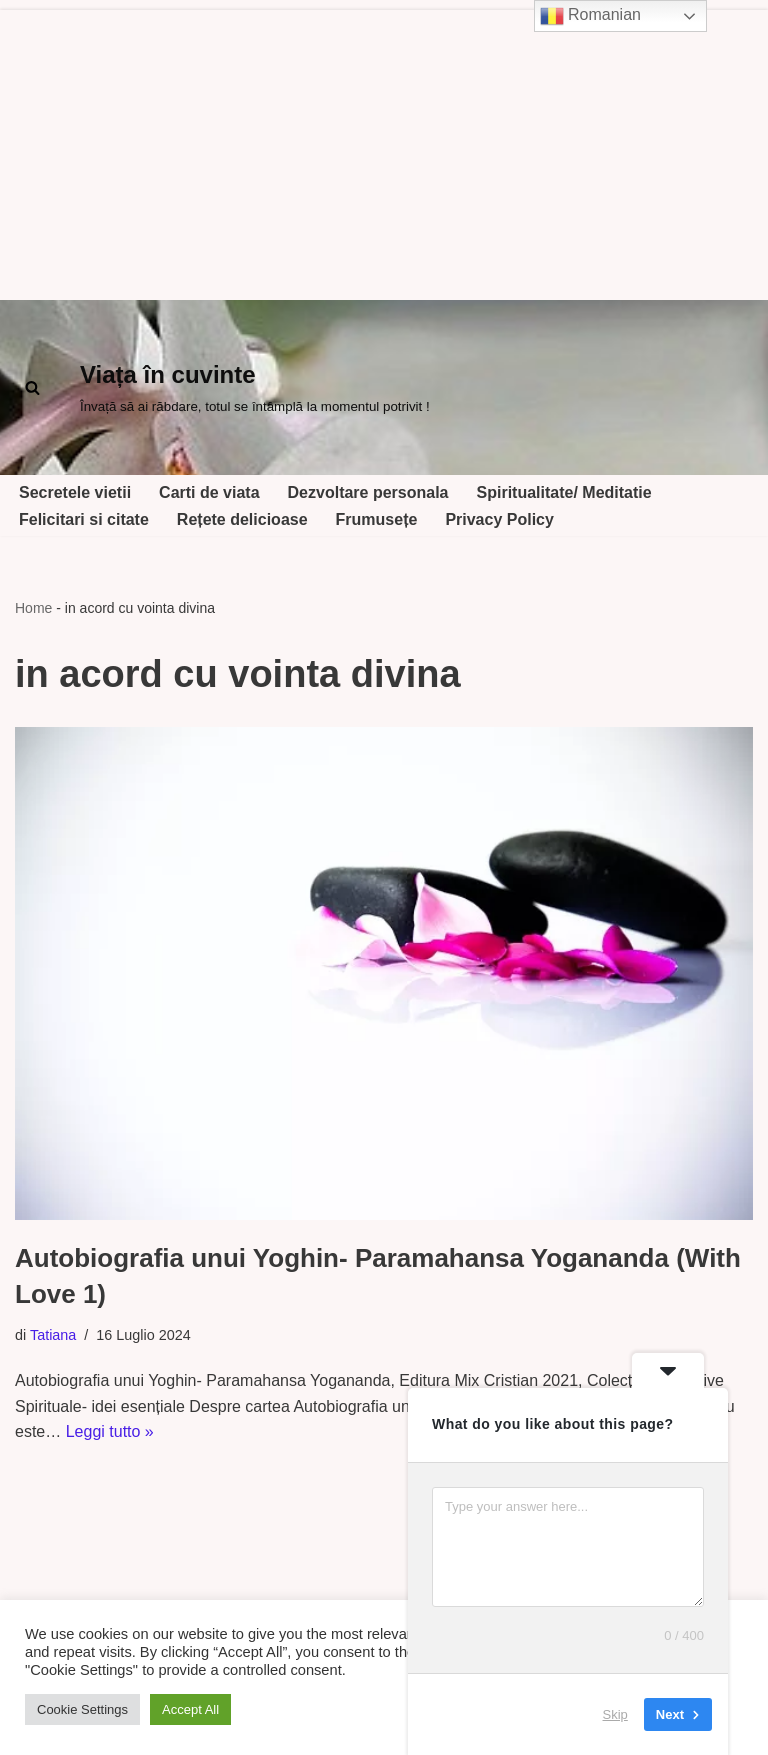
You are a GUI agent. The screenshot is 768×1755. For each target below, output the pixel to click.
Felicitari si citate (84, 519)
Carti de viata (209, 492)
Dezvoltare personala (368, 492)
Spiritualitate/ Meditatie (564, 492)
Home (33, 608)
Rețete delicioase (242, 519)
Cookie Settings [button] (82, 1709)
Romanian (590, 16)
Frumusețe (377, 519)
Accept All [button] (190, 1709)
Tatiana (53, 1335)
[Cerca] (32, 387)
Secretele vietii (75, 492)
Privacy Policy (499, 519)
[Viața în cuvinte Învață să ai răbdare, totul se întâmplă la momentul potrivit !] (255, 388)
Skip (615, 1714)
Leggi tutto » (110, 1431)
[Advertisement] (384, 150)
